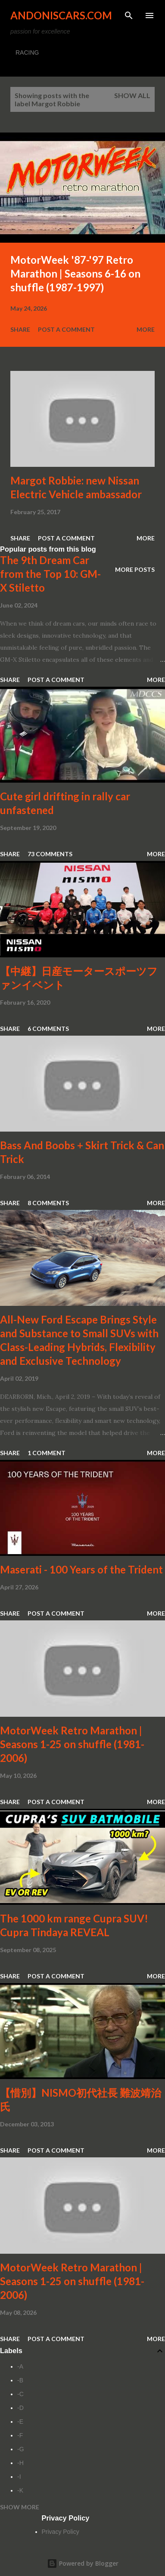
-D (20, 2407)
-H (20, 2462)
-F (20, 2435)
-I (19, 2476)
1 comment (46, 1452)
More (146, 329)
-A (20, 2366)
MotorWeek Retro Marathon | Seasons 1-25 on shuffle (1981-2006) (72, 1744)
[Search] (129, 15)
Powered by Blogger (82, 2563)
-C (20, 2394)
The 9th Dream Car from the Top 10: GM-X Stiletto (50, 574)
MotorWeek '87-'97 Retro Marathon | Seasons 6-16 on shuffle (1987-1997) (75, 273)
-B (20, 2380)
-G (20, 2449)
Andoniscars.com (61, 15)
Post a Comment (66, 329)
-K (20, 2490)
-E (20, 2421)
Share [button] (20, 329)
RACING (27, 52)
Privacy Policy (60, 2531)
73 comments (50, 854)
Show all (132, 95)
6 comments (48, 1028)
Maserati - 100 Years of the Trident (81, 1569)
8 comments (48, 1202)
